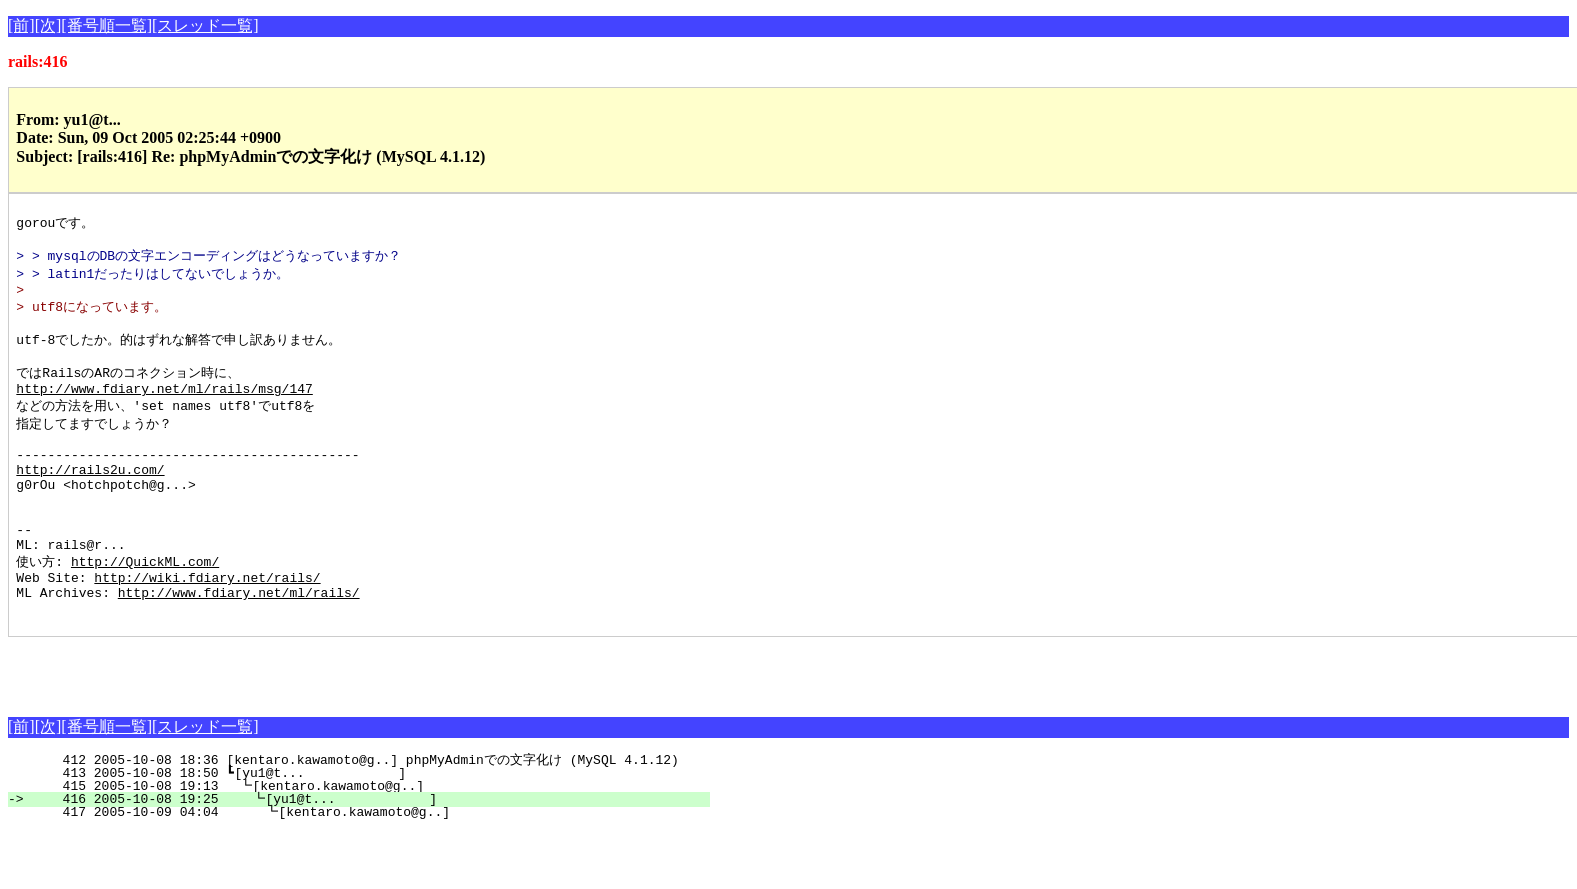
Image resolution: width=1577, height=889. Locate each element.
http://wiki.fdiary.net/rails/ (207, 628)
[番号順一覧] (106, 25)
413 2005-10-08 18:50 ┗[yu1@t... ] (370, 830)
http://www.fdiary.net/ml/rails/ (239, 646)
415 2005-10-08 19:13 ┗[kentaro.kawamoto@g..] (369, 843)
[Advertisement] (242, 724)
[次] (48, 25)
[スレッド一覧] (205, 25)
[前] (21, 25)
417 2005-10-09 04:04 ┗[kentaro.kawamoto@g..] (366, 869)
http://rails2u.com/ (90, 501)
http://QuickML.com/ (145, 609)
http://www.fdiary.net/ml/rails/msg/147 (164, 409)
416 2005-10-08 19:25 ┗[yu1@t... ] (367, 856)
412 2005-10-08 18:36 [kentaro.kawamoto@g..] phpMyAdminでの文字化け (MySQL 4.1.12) (366, 817)
